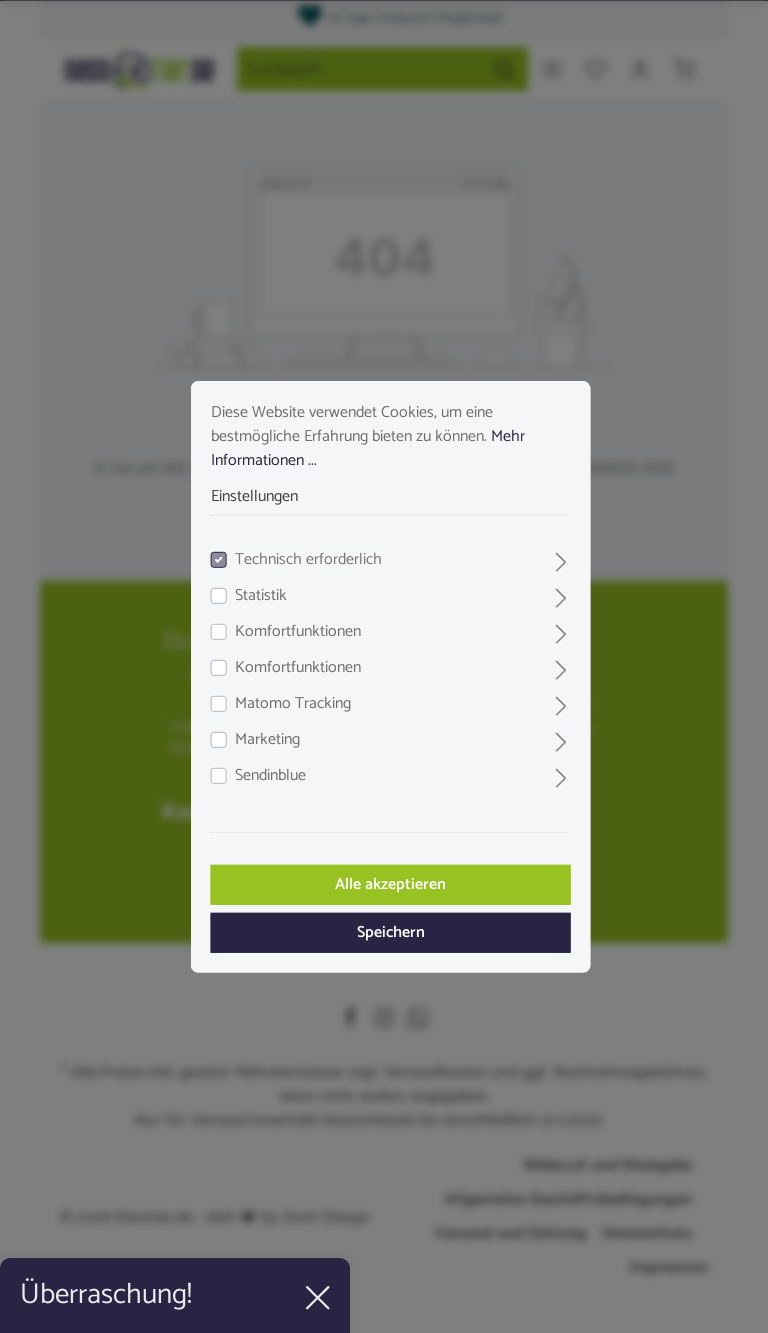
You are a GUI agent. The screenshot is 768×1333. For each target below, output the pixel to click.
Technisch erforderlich (301, 550)
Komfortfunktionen (291, 622)
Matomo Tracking (286, 694)
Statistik (254, 586)
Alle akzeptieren (384, 874)
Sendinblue (263, 766)
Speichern (384, 922)
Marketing (260, 730)
